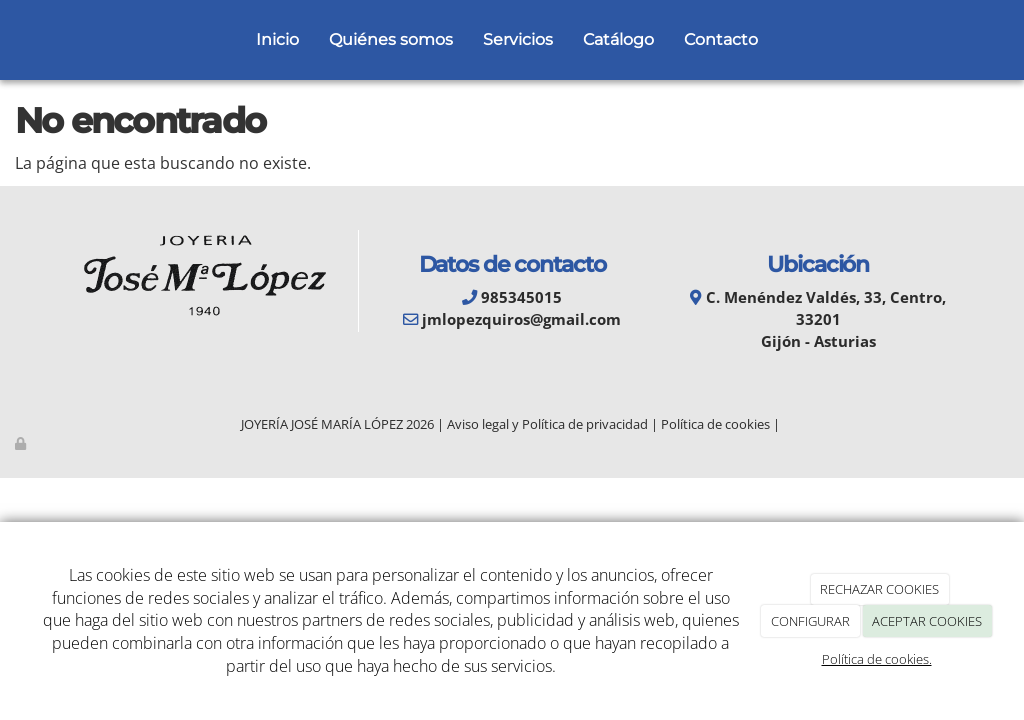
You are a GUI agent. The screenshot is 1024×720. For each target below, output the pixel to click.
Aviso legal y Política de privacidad (547, 424)
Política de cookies (715, 424)
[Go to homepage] (10, 40)
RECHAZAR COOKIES (879, 589)
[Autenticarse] (22, 443)
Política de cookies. (877, 659)
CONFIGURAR (810, 621)
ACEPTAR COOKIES (927, 621)
